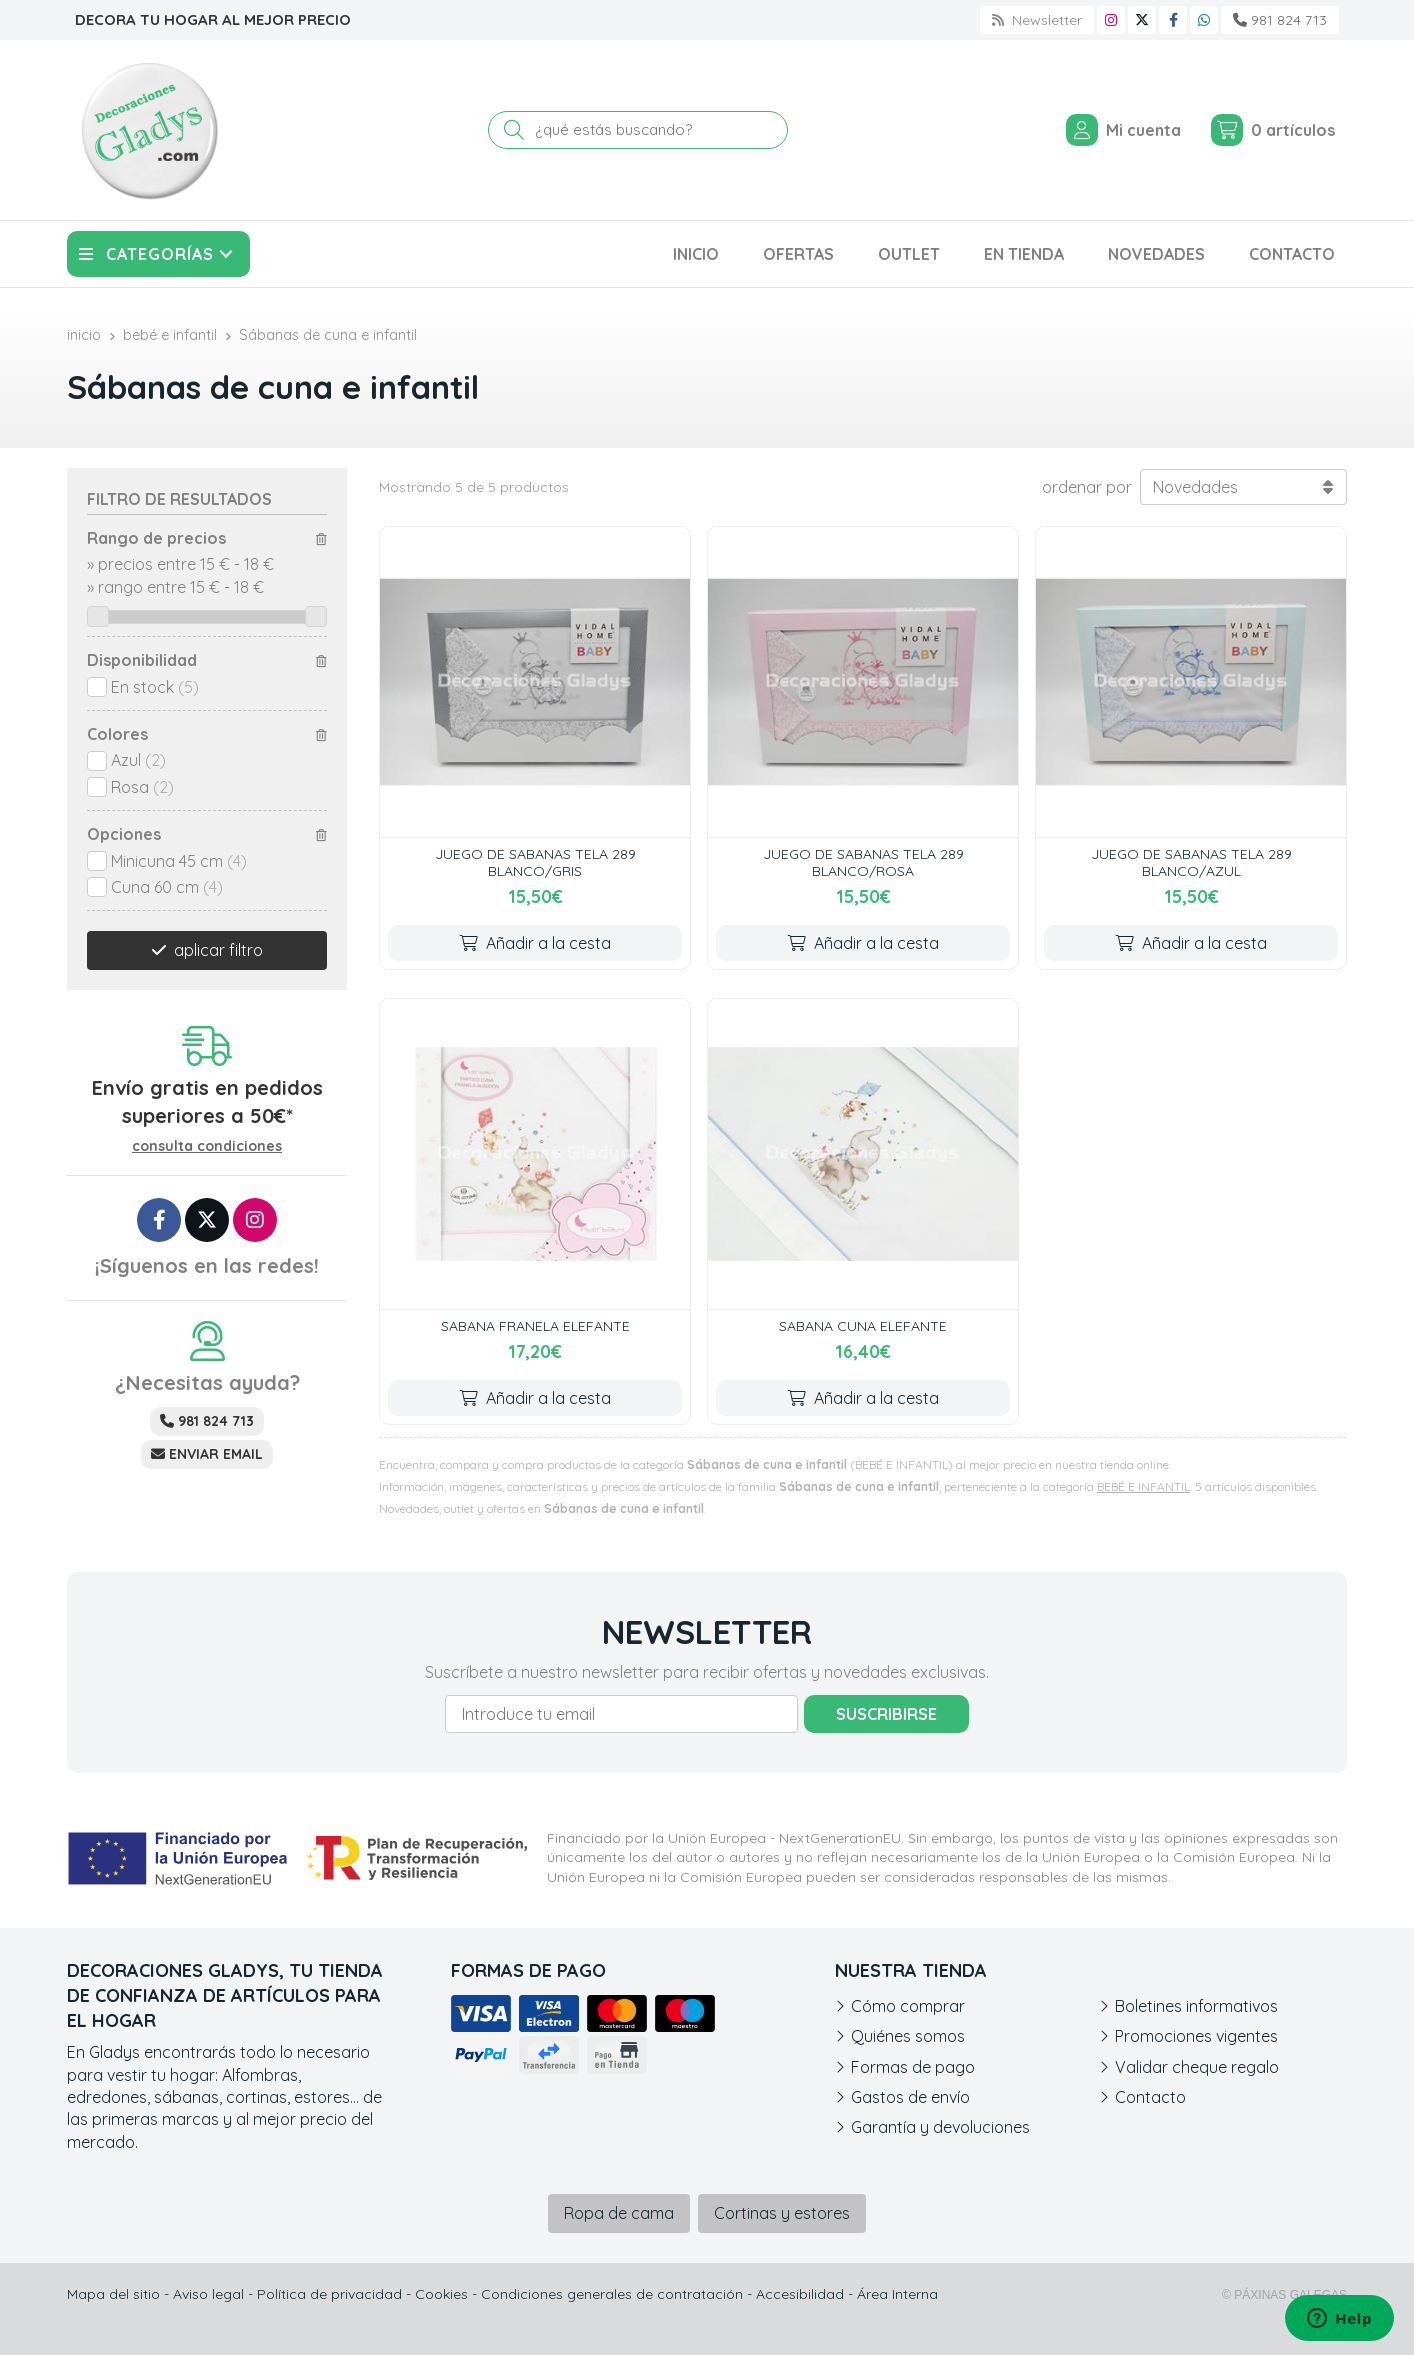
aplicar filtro (218, 950)
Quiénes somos (908, 2036)
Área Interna (897, 2294)
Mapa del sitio (113, 2294)
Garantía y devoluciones (940, 2127)
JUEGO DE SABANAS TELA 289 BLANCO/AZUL (1191, 862)
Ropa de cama (619, 2213)
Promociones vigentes (1196, 2036)
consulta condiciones (207, 1146)
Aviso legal (208, 2294)
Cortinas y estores (782, 2213)
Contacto (1150, 2097)
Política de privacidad (329, 2294)
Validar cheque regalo (1197, 2067)
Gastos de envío (910, 2097)
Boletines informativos (1196, 2006)
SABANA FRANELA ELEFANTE (535, 1326)
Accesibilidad (800, 2294)
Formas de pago (913, 2067)
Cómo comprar (908, 2006)
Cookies (441, 2294)
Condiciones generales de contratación (612, 2294)
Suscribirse (886, 1714)
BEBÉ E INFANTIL (1143, 1486)
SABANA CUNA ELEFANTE (863, 1326)
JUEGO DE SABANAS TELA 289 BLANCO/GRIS (535, 862)
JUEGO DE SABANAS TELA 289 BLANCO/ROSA (863, 862)
